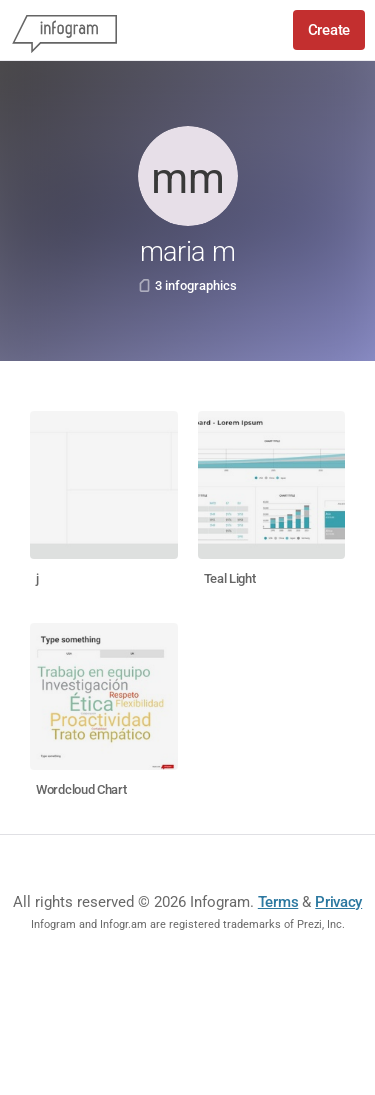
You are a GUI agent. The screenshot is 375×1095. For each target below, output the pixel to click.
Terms (278, 902)
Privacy (338, 902)
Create (329, 30)
